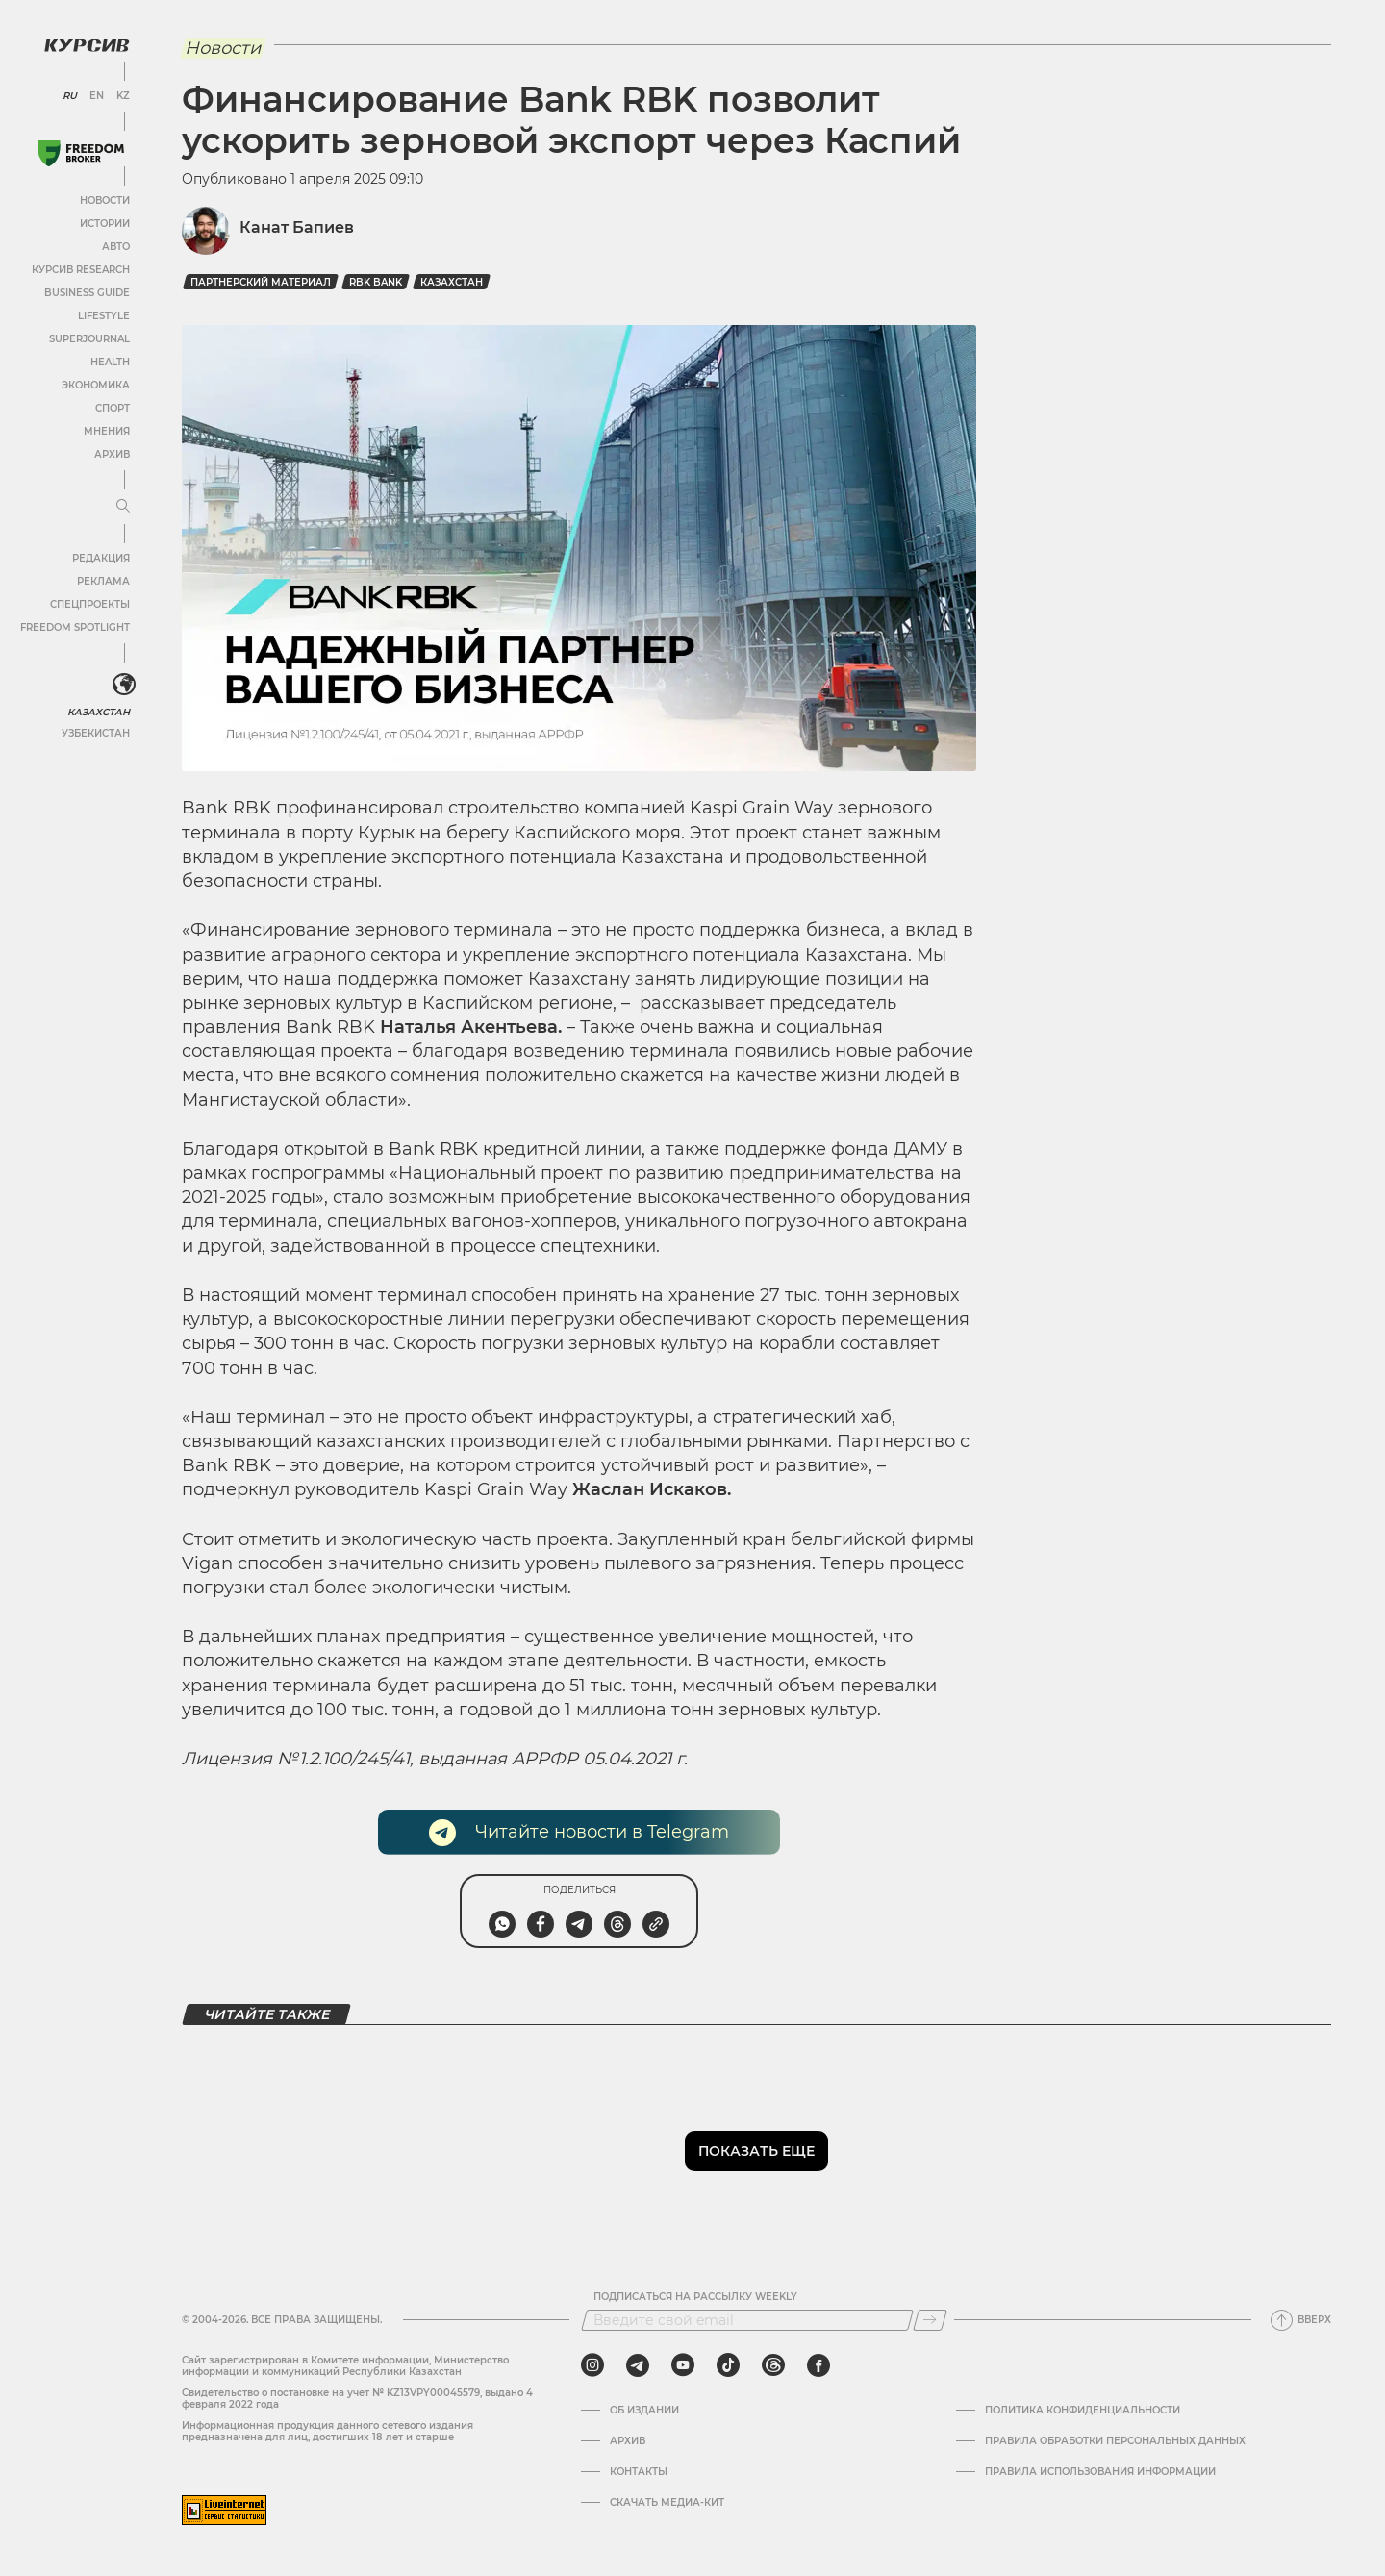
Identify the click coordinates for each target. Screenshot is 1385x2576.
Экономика (96, 385)
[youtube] (682, 2365)
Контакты (638, 2472)
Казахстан (98, 712)
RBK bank (375, 282)
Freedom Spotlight (75, 627)
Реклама (103, 581)
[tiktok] (728, 2365)
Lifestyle (104, 316)
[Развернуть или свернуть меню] (123, 506)
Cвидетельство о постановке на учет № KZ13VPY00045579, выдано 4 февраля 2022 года (357, 2399)
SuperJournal (89, 339)
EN (96, 96)
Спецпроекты (90, 604)
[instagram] (592, 2365)
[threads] (773, 2365)
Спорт (112, 408)
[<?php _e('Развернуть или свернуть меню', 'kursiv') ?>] (124, 684)
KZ (123, 96)
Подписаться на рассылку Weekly (695, 2297)
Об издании (644, 2410)
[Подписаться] (930, 2320)
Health (110, 362)
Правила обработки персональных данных (1115, 2441)
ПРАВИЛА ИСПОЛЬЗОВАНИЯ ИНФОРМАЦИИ (1100, 2472)
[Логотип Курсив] (86, 45)
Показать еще (756, 2151)
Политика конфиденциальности (1082, 2410)
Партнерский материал (260, 282)
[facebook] (818, 2365)
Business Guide (87, 293)
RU (70, 96)
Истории (105, 223)
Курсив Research (81, 269)
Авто (116, 246)
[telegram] (637, 2365)
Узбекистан (96, 733)
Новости (105, 200)
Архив (112, 454)
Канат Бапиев (296, 227)
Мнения (107, 431)
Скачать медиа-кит (667, 2503)
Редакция (101, 558)
